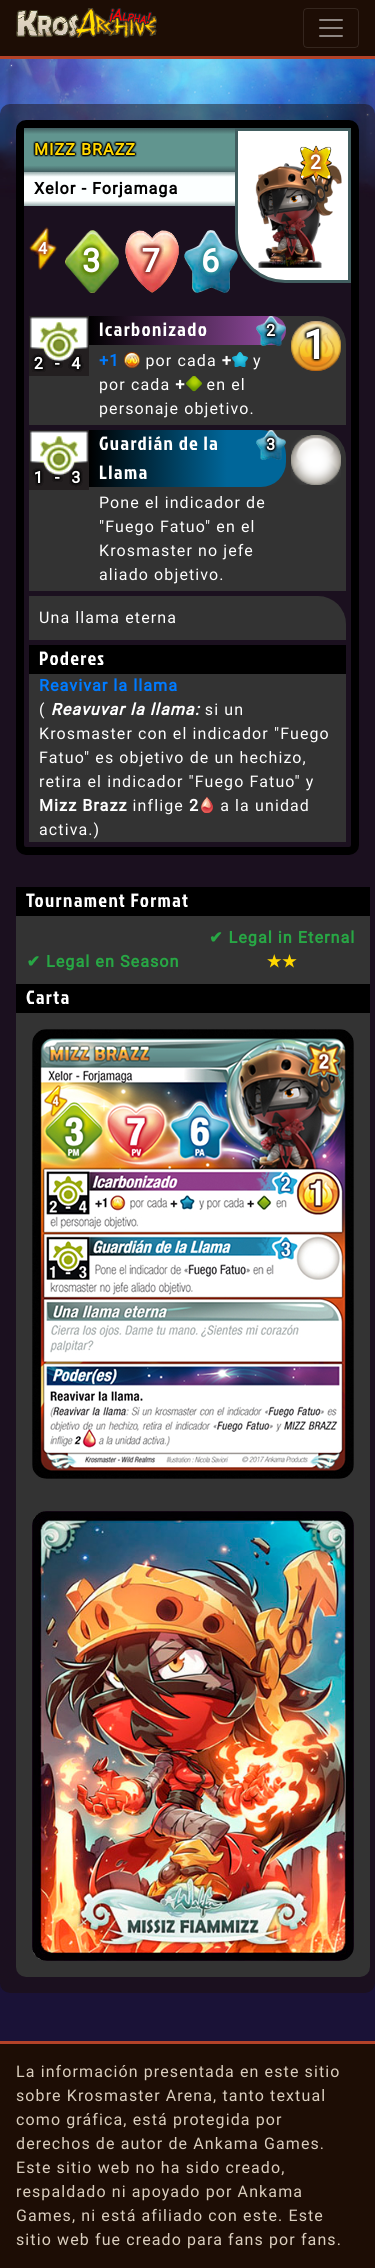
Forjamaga (135, 188)
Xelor (55, 188)
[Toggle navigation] (331, 28)
